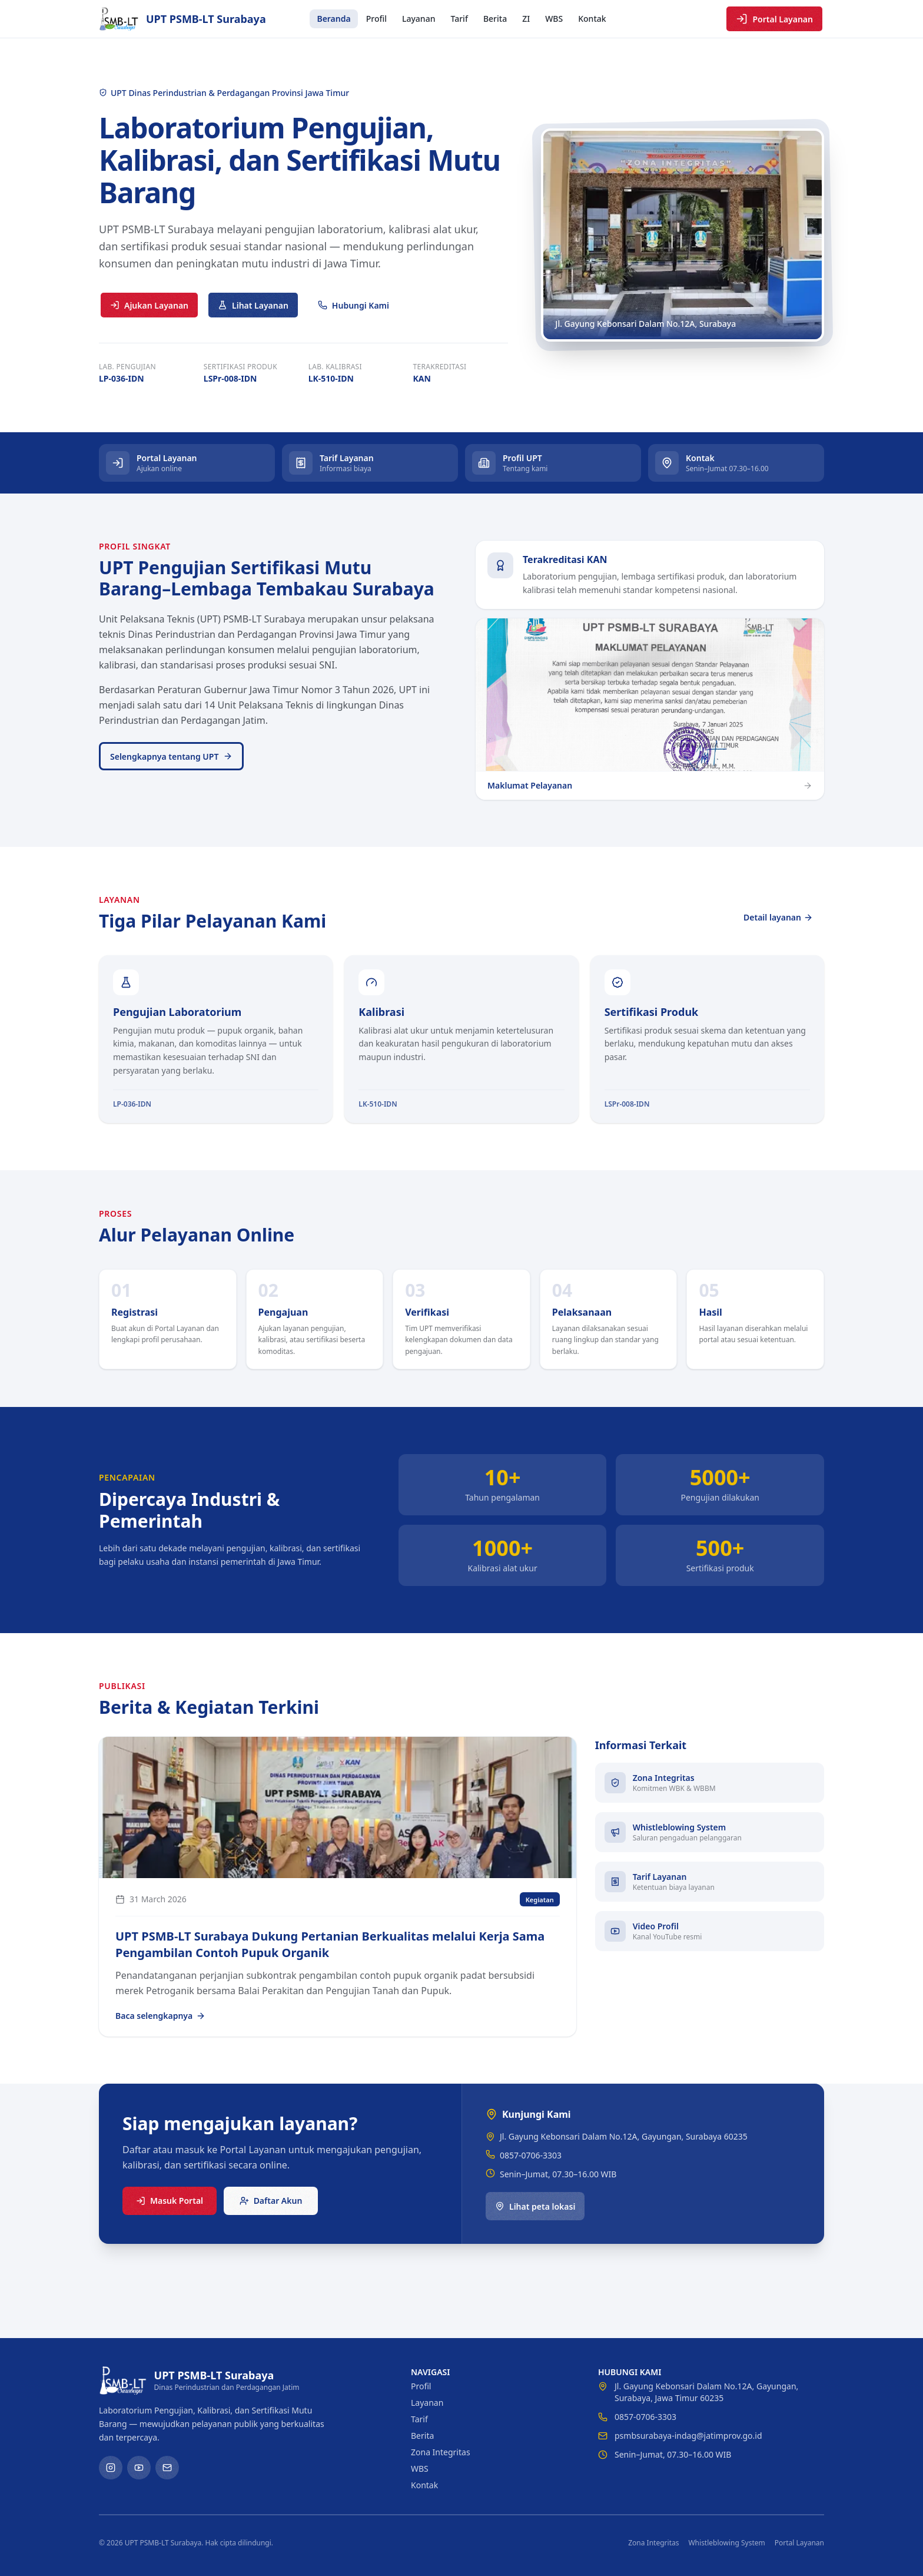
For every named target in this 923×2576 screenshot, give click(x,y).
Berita (495, 18)
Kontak (592, 18)
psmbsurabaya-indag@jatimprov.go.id (688, 2435)
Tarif (458, 18)
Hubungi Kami (353, 305)
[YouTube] (139, 2467)
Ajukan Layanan (149, 305)
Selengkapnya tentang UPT (171, 756)
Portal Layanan (774, 19)
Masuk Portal (169, 2200)
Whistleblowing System (726, 2543)
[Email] (167, 2467)
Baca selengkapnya (160, 2015)
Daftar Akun (271, 2200)
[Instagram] (110, 2467)
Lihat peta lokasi (535, 2206)
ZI (526, 18)
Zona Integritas (440, 2452)
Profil (376, 18)
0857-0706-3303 (531, 2155)
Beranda (333, 18)
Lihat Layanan (253, 305)
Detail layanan (778, 917)
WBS (554, 18)
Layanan (418, 18)
